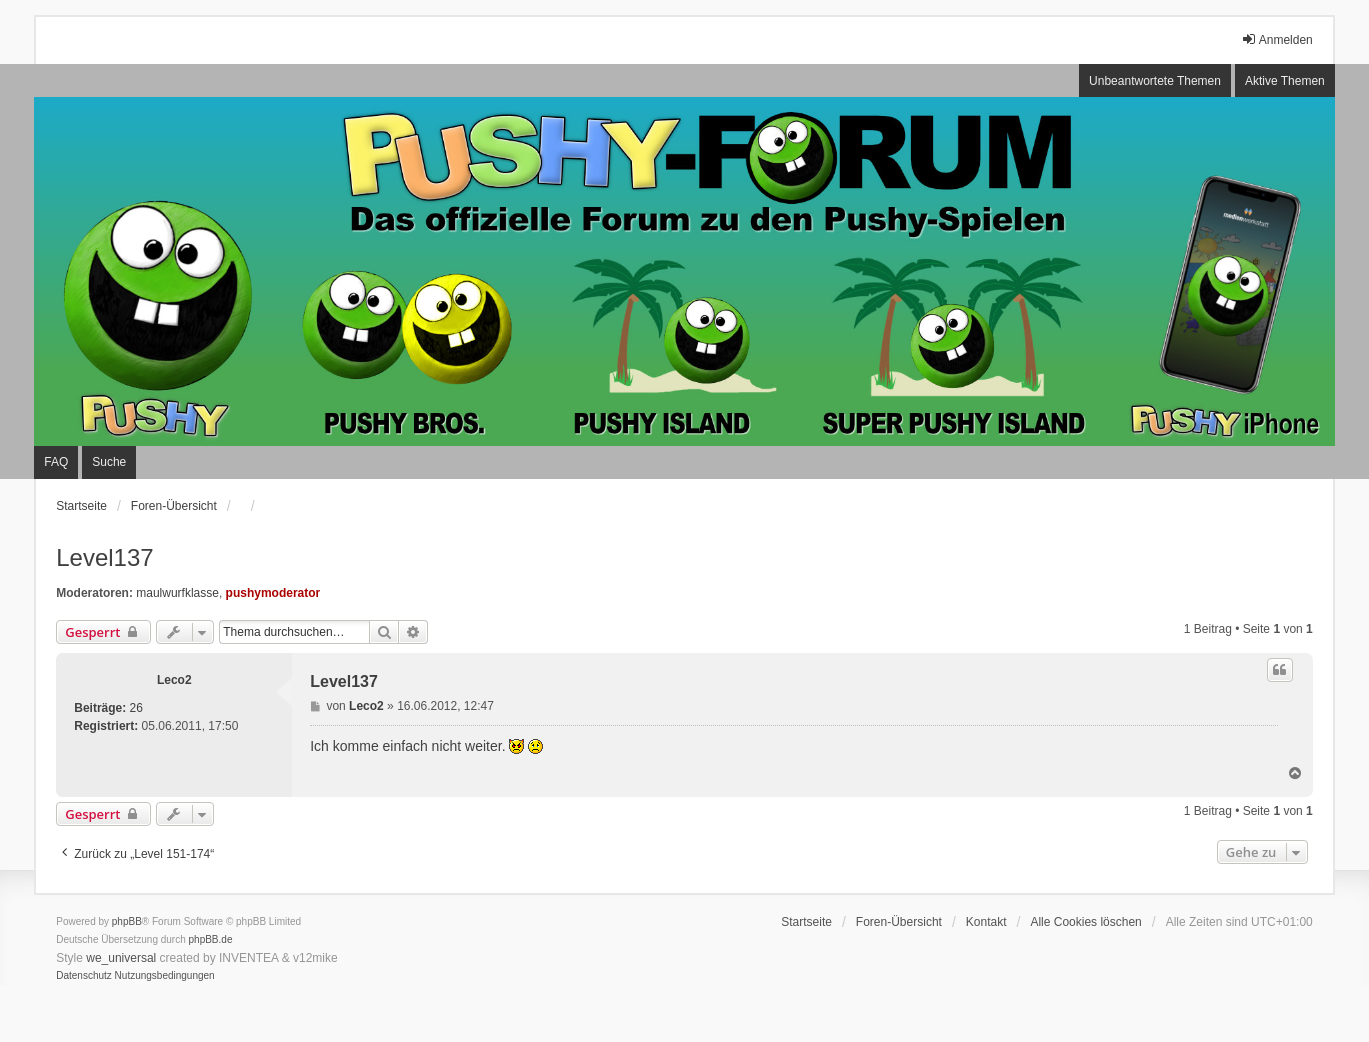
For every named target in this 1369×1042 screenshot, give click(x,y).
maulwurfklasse (177, 593)
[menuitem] (84, 976)
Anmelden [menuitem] (1277, 39)
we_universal (121, 958)
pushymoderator (273, 593)
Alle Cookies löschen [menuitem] (1085, 922)
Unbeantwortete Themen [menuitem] (1155, 81)
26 (136, 708)
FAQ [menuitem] (56, 462)
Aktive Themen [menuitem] (1285, 81)
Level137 (104, 557)
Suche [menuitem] (109, 462)
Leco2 (174, 680)
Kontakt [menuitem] (986, 922)
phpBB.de (211, 939)
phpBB (127, 921)
